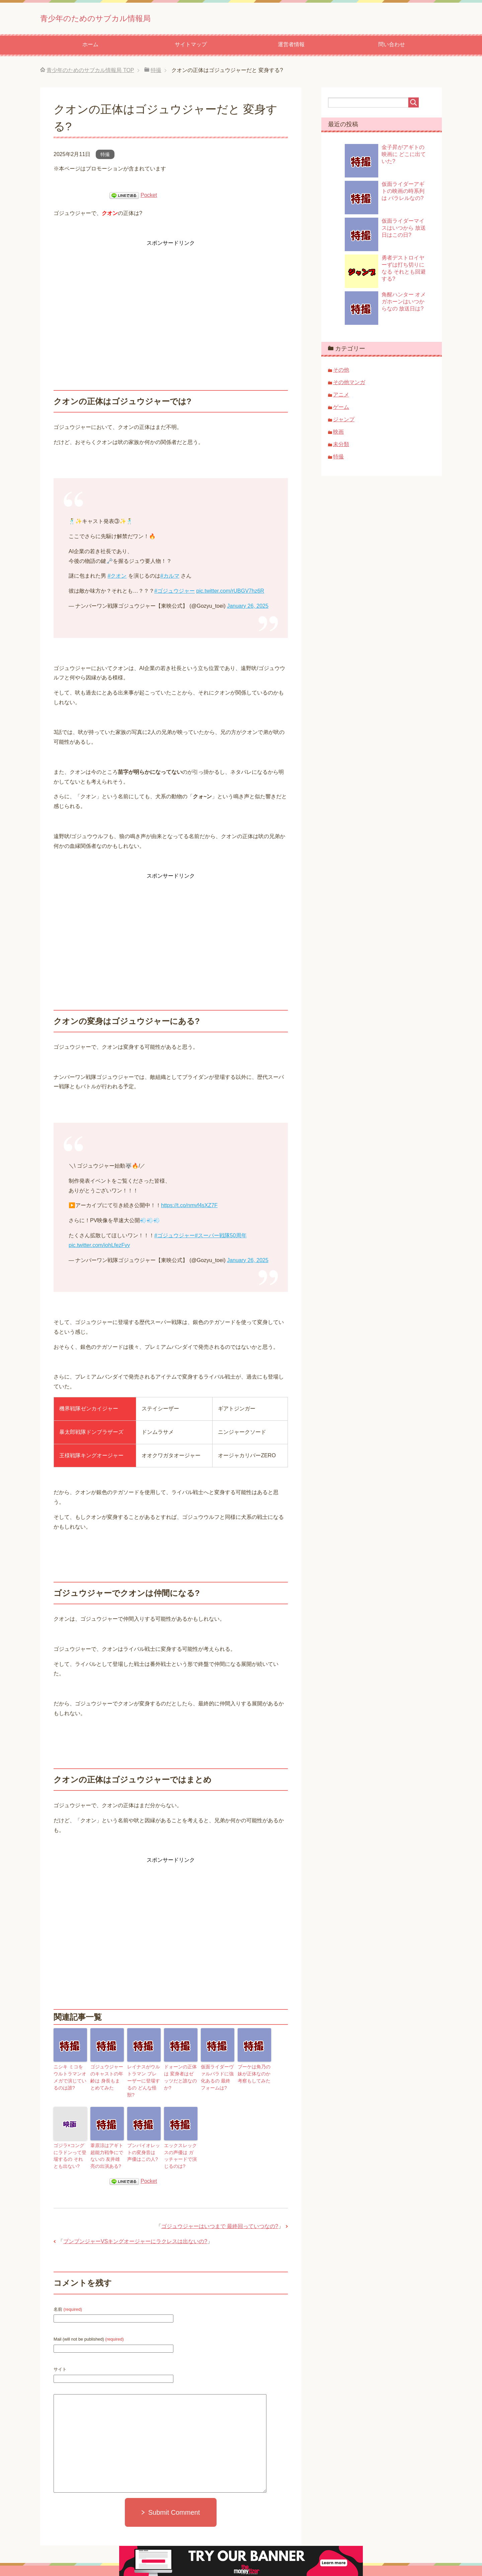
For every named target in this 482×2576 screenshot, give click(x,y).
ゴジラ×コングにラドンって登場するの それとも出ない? (70, 2145)
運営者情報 (291, 47)
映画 (338, 434)
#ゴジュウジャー (174, 593)
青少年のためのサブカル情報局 (126, 18)
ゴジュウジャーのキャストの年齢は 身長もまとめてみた (106, 2077)
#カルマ (169, 578)
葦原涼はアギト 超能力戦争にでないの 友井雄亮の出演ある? (107, 2145)
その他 (341, 372)
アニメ (341, 397)
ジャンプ (343, 422)
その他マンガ (349, 384)
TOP (90, 72)
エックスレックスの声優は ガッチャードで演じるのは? (180, 2145)
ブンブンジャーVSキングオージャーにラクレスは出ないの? (135, 2229)
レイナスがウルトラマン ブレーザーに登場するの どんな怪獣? (143, 2077)
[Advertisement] (171, 297)
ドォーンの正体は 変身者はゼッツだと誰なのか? (180, 2074)
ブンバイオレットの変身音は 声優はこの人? (143, 2142)
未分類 (341, 446)
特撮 (105, 156)
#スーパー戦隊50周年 (221, 1238)
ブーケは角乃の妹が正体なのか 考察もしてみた (254, 2074)
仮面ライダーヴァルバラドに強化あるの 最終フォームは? (217, 2077)
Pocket (149, 197)
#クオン (117, 578)
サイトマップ (191, 47)
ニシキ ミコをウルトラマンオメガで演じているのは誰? (70, 2077)
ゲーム (341, 409)
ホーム (90, 47)
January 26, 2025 (247, 608)
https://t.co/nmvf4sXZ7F (189, 1207)
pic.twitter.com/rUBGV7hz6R (230, 593)
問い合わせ (391, 47)
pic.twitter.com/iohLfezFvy (99, 1247)
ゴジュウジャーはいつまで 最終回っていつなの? (219, 2214)
